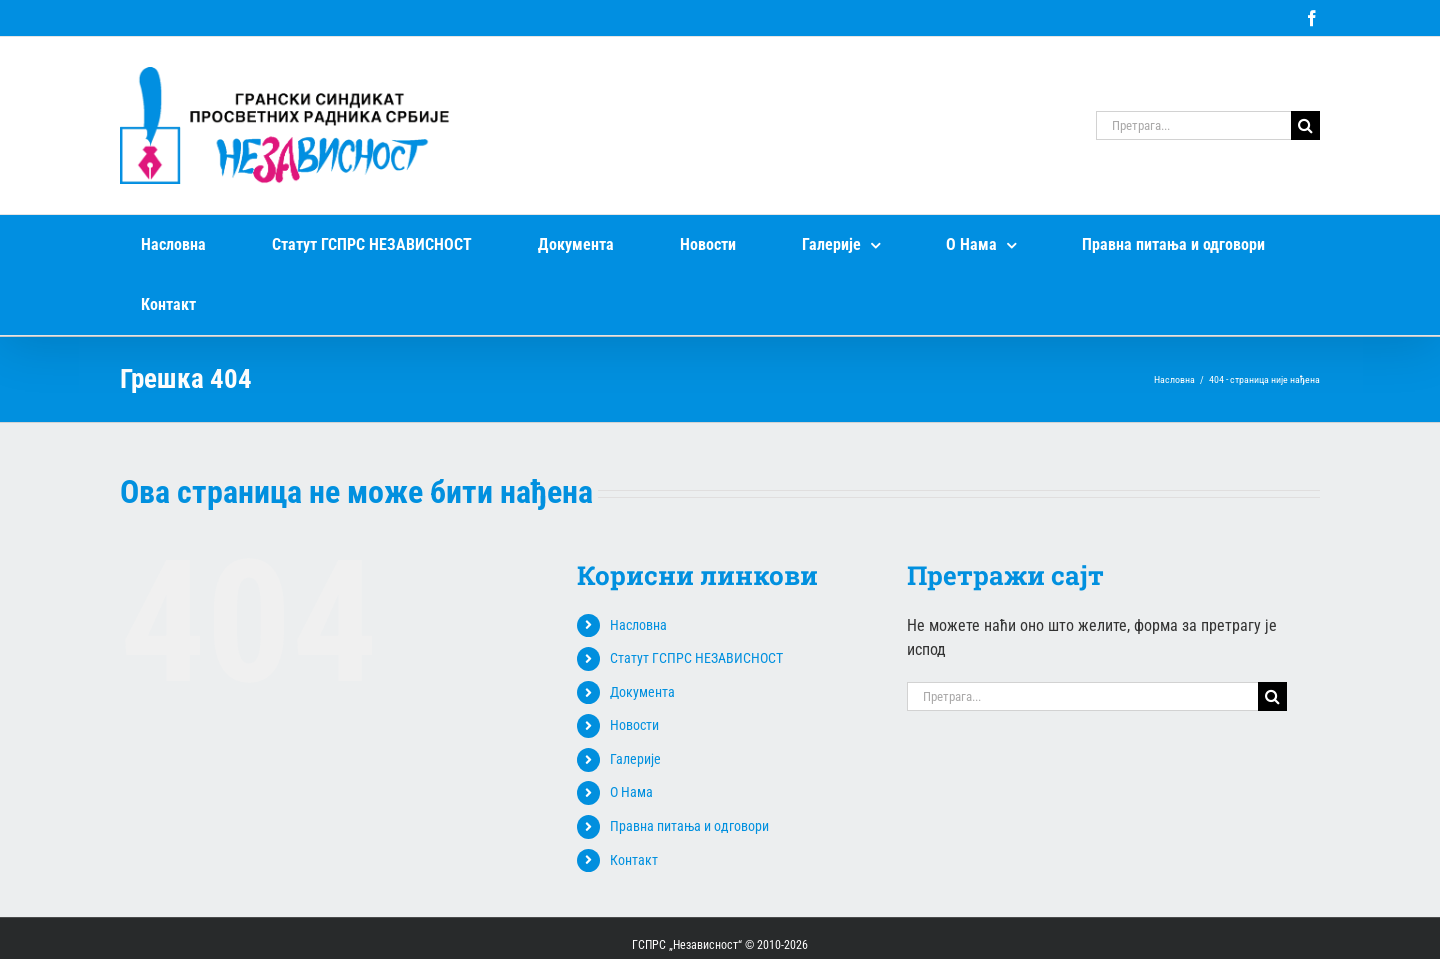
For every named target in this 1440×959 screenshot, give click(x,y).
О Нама (631, 792)
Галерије (635, 759)
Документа (642, 692)
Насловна (638, 625)
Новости (634, 725)
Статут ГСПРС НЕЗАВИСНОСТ (696, 658)
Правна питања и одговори (689, 826)
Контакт (634, 860)
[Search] (1305, 125)
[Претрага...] (1193, 125)
